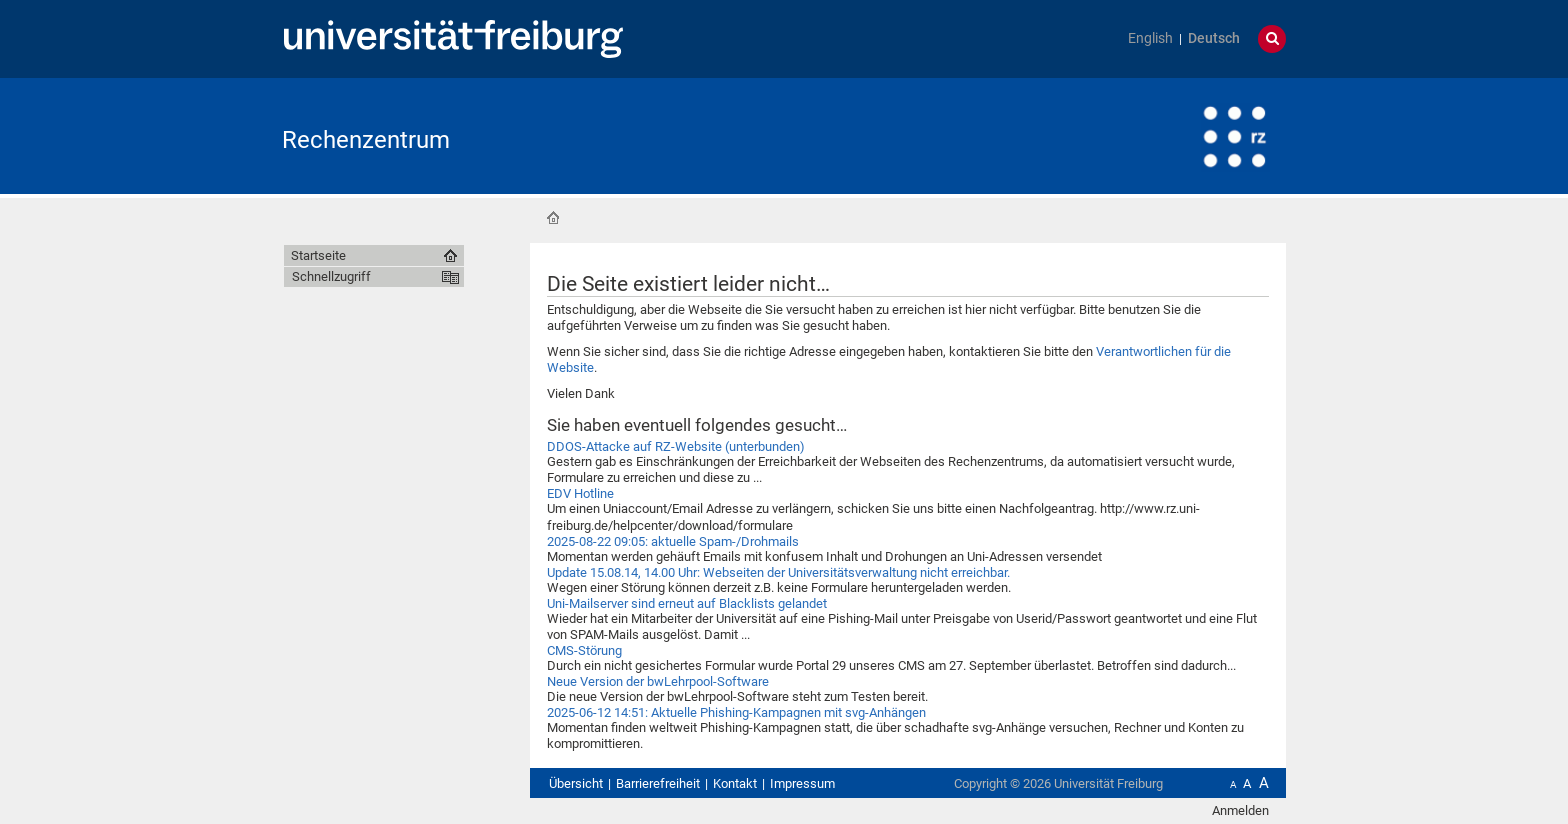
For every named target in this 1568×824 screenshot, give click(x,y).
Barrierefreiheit (658, 783)
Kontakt (735, 783)
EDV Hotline (580, 493)
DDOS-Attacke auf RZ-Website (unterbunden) (676, 446)
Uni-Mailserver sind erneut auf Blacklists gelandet (687, 603)
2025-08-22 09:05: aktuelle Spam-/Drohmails (673, 541)
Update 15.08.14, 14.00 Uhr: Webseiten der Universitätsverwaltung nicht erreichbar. (778, 572)
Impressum (802, 783)
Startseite (553, 218)
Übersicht (576, 783)
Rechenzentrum (366, 140)
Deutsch (1214, 38)
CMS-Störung (584, 650)
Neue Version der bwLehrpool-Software (658, 681)
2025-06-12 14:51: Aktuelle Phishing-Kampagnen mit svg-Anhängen (736, 712)
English (1150, 38)
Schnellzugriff (331, 276)
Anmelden (1240, 810)
